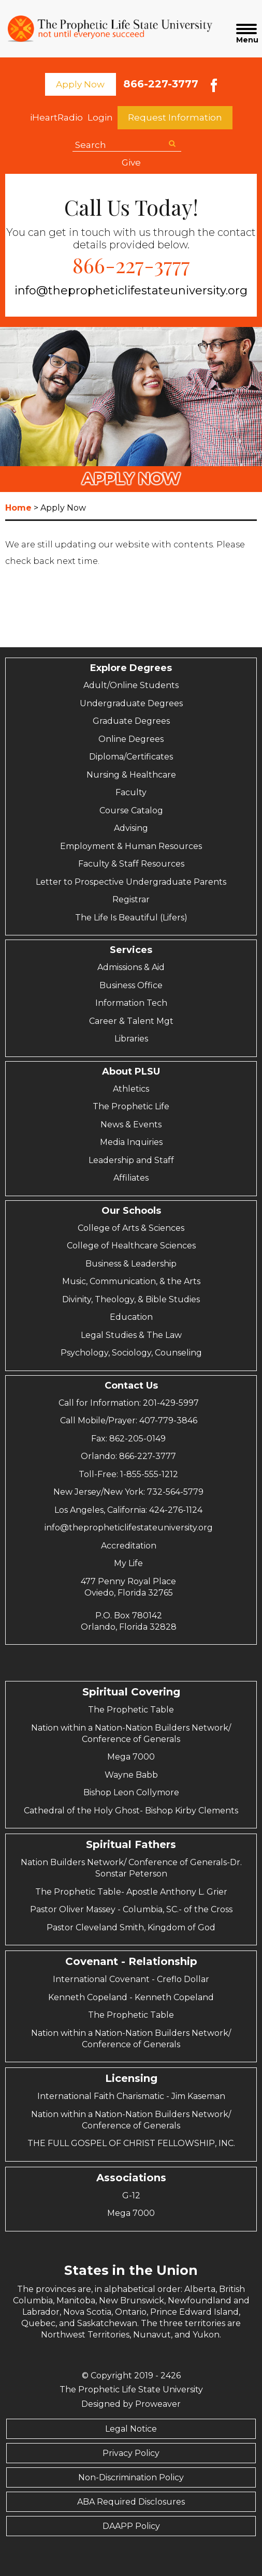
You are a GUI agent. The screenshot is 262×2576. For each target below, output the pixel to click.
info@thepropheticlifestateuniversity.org (131, 290)
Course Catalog (131, 810)
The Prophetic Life (131, 1106)
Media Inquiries (131, 1142)
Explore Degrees (131, 668)
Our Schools (131, 1210)
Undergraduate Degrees (131, 703)
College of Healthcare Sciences (131, 1245)
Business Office (131, 985)
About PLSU (131, 1071)
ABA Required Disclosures (131, 2502)
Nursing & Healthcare (131, 775)
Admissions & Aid (131, 967)
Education (131, 1317)
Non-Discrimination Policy (131, 2477)
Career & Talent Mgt (131, 1021)
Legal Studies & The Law (131, 1335)
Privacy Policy (131, 2453)
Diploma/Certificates (131, 757)
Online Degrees (131, 739)
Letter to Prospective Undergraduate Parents (131, 882)
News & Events (131, 1124)
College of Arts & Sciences (131, 1228)
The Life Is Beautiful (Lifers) (131, 917)
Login (100, 117)
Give (131, 162)
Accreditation (128, 1546)
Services (131, 950)
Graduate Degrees (131, 721)
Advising (131, 828)
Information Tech (131, 1003)
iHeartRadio (56, 117)
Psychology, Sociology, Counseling (131, 1353)
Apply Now (80, 84)
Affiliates (131, 1178)
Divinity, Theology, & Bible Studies (131, 1299)
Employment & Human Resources (131, 846)
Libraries (131, 1039)
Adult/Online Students (131, 685)
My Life (128, 1563)
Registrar (131, 899)
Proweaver (158, 2404)
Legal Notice (131, 2429)
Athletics (131, 1089)
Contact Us (131, 1385)
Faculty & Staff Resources (131, 864)
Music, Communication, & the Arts (131, 1281)
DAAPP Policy (131, 2526)
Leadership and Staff (131, 1160)
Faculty (131, 792)
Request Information (175, 117)
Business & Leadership (131, 1264)
